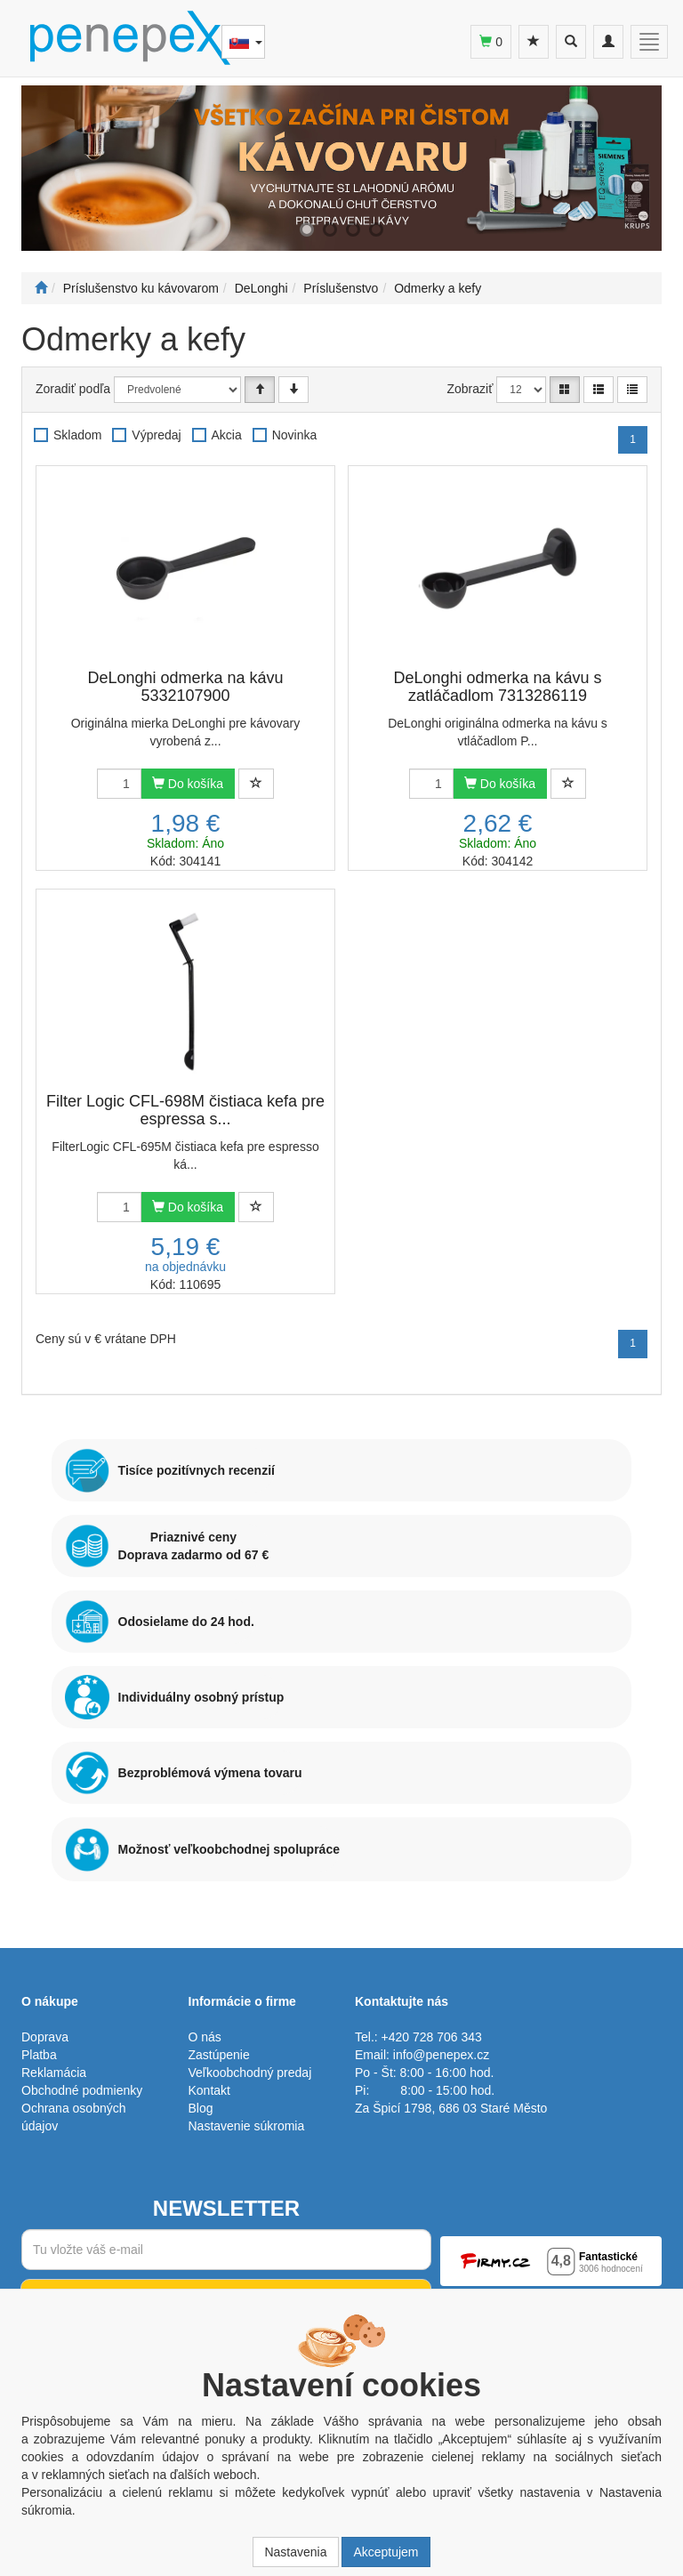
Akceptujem (385, 2552)
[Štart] (41, 288)
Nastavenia (295, 2552)
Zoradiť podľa (73, 389)
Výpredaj (156, 435)
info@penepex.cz (441, 2055)
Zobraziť (470, 389)
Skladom (77, 435)
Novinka (294, 435)
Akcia (227, 435)
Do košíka (187, 784)
